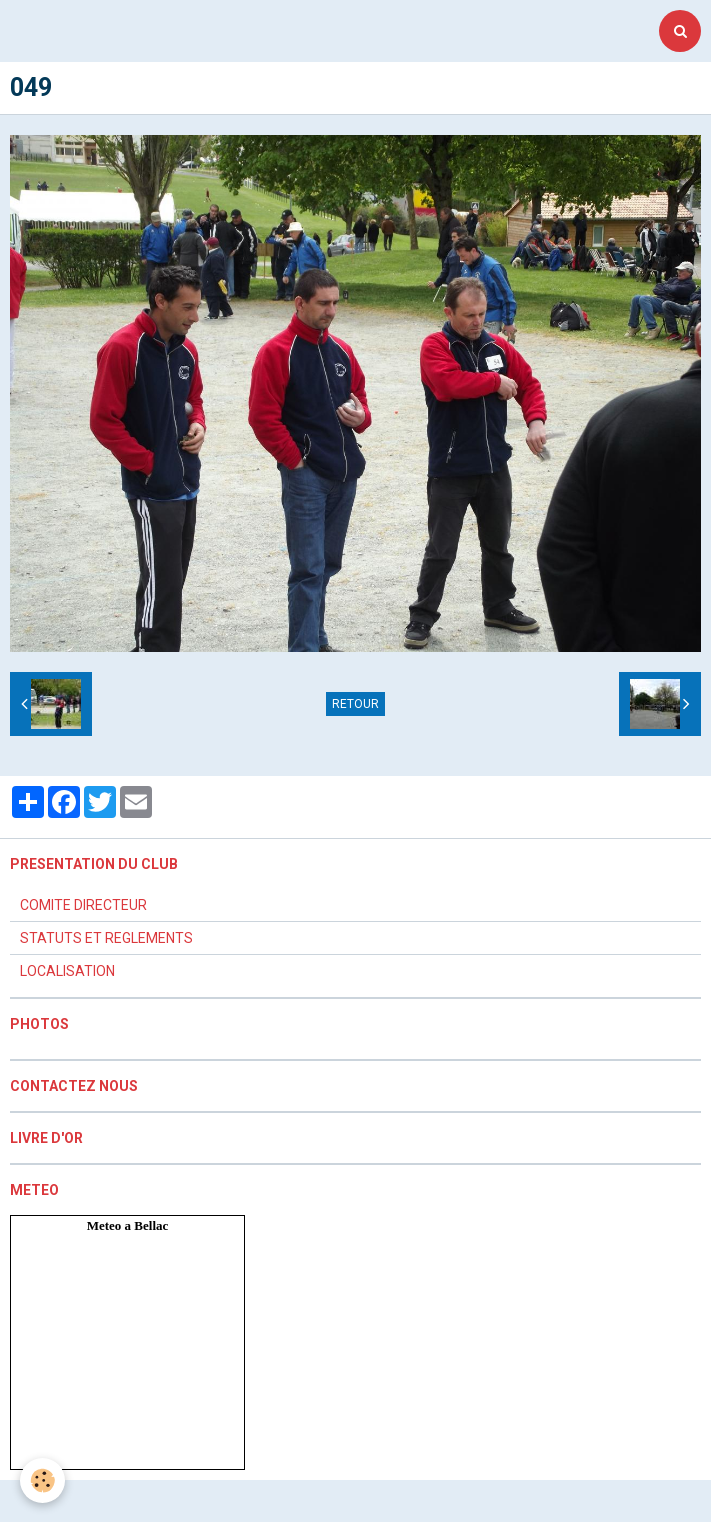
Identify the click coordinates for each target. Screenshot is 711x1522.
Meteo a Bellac (128, 1225)
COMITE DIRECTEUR (83, 905)
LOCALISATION (67, 971)
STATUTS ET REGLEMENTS (106, 938)
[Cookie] (42, 1480)
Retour (355, 704)
